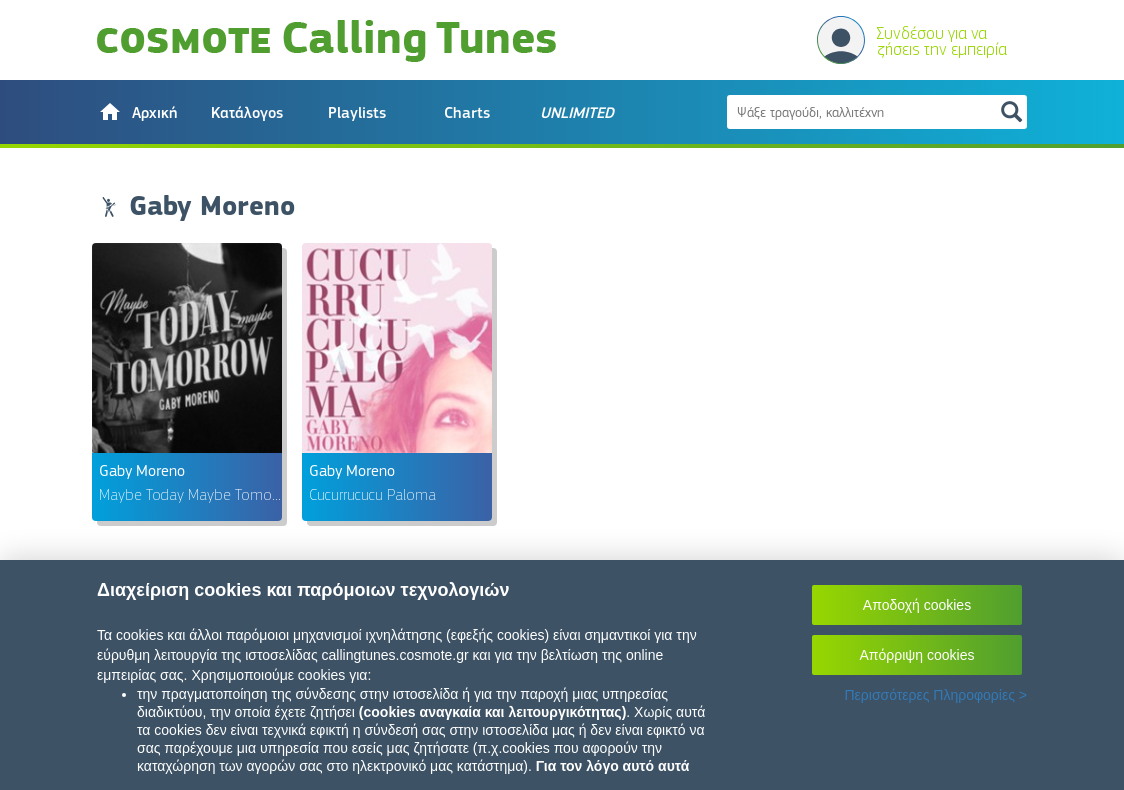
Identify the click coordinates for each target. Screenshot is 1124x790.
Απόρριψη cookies (917, 655)
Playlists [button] (357, 113)
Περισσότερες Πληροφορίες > (935, 695)
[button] (137, 112)
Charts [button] (467, 113)
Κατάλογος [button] (247, 113)
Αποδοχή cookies (917, 605)
